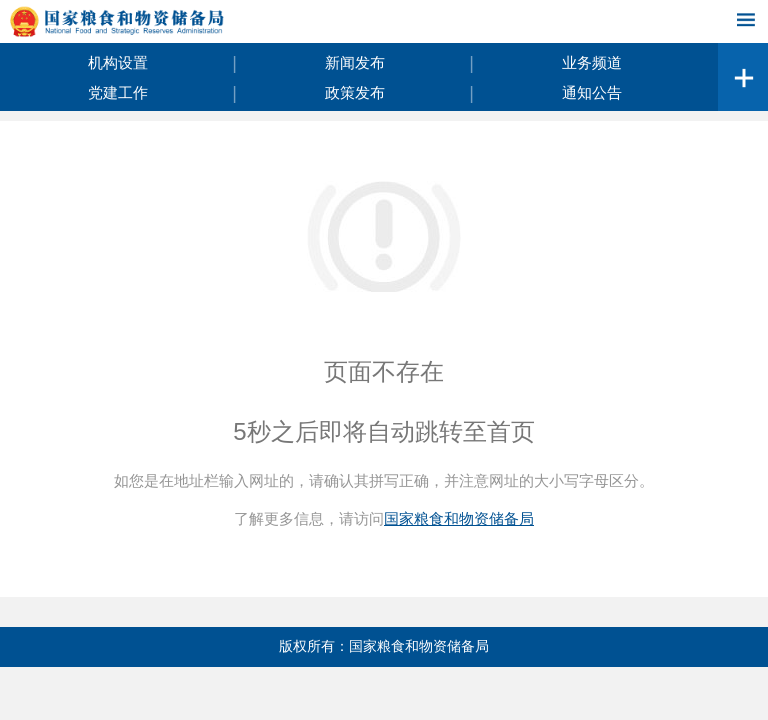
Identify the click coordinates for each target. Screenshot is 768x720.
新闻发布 (355, 62)
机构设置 (118, 62)
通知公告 (592, 92)
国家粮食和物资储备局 (459, 518)
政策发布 (355, 92)
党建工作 (118, 92)
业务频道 (592, 62)
